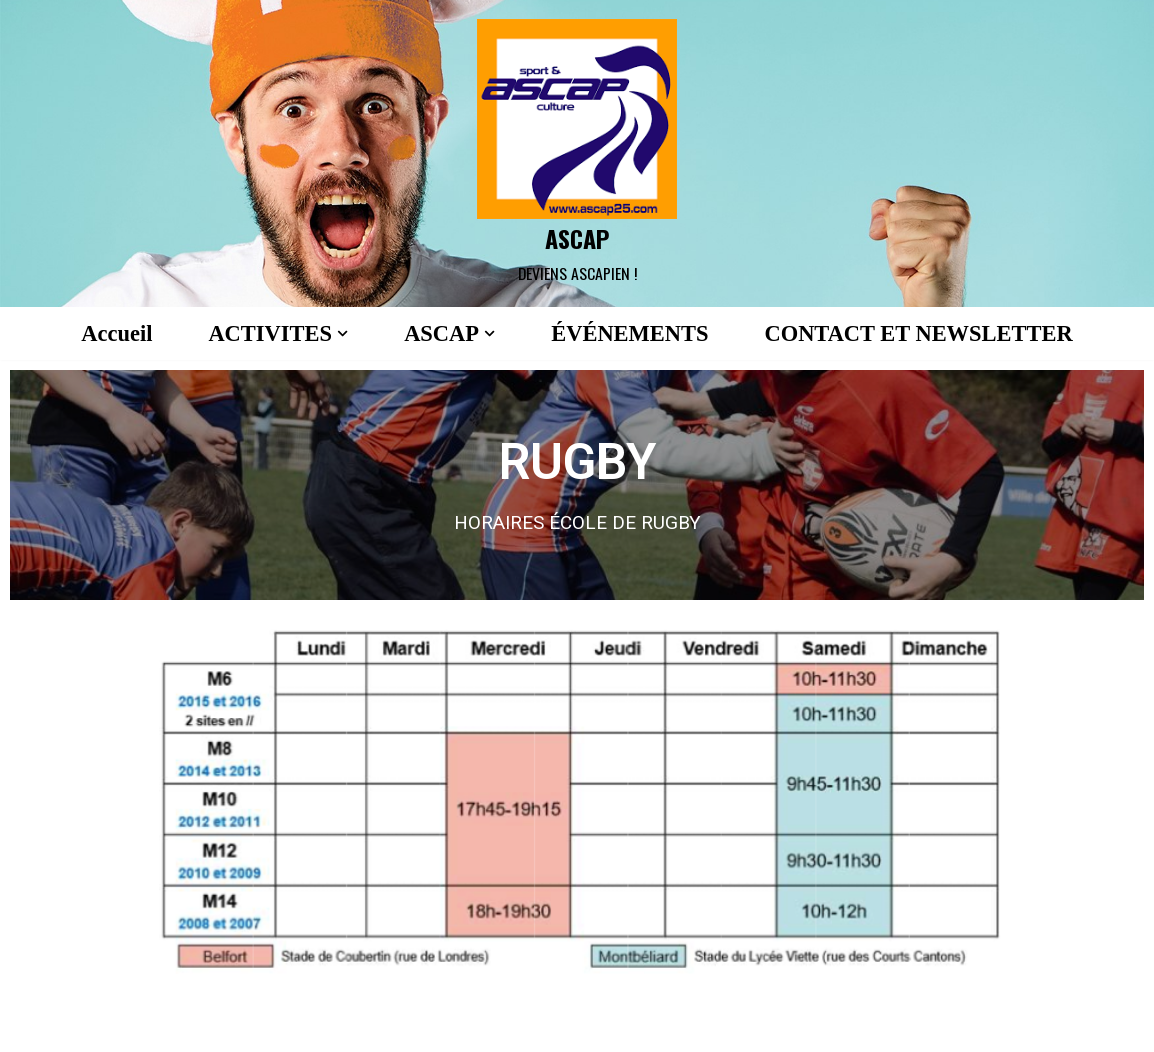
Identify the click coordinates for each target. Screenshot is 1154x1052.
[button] (339, 333)
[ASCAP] (577, 153)
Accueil (112, 333)
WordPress (221, 1025)
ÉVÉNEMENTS (630, 333)
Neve (33, 1025)
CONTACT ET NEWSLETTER (922, 333)
